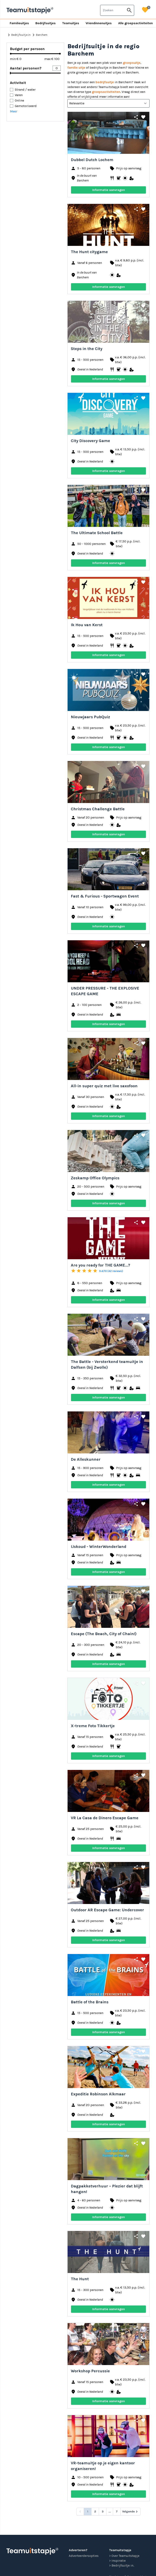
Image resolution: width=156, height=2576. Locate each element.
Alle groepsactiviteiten (135, 23)
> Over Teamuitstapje (124, 2556)
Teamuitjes (70, 23)
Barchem (39, 35)
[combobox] (112, 10)
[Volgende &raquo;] (130, 2511)
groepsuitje (131, 63)
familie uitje (76, 67)
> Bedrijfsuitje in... (122, 2565)
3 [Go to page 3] (103, 2511)
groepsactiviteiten (106, 92)
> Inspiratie (117, 2560)
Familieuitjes (19, 23)
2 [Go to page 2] (95, 2511)
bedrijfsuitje (105, 82)
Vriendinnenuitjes (99, 23)
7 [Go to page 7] (117, 2511)
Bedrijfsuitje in (18, 35)
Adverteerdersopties (84, 2556)
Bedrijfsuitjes (45, 23)
